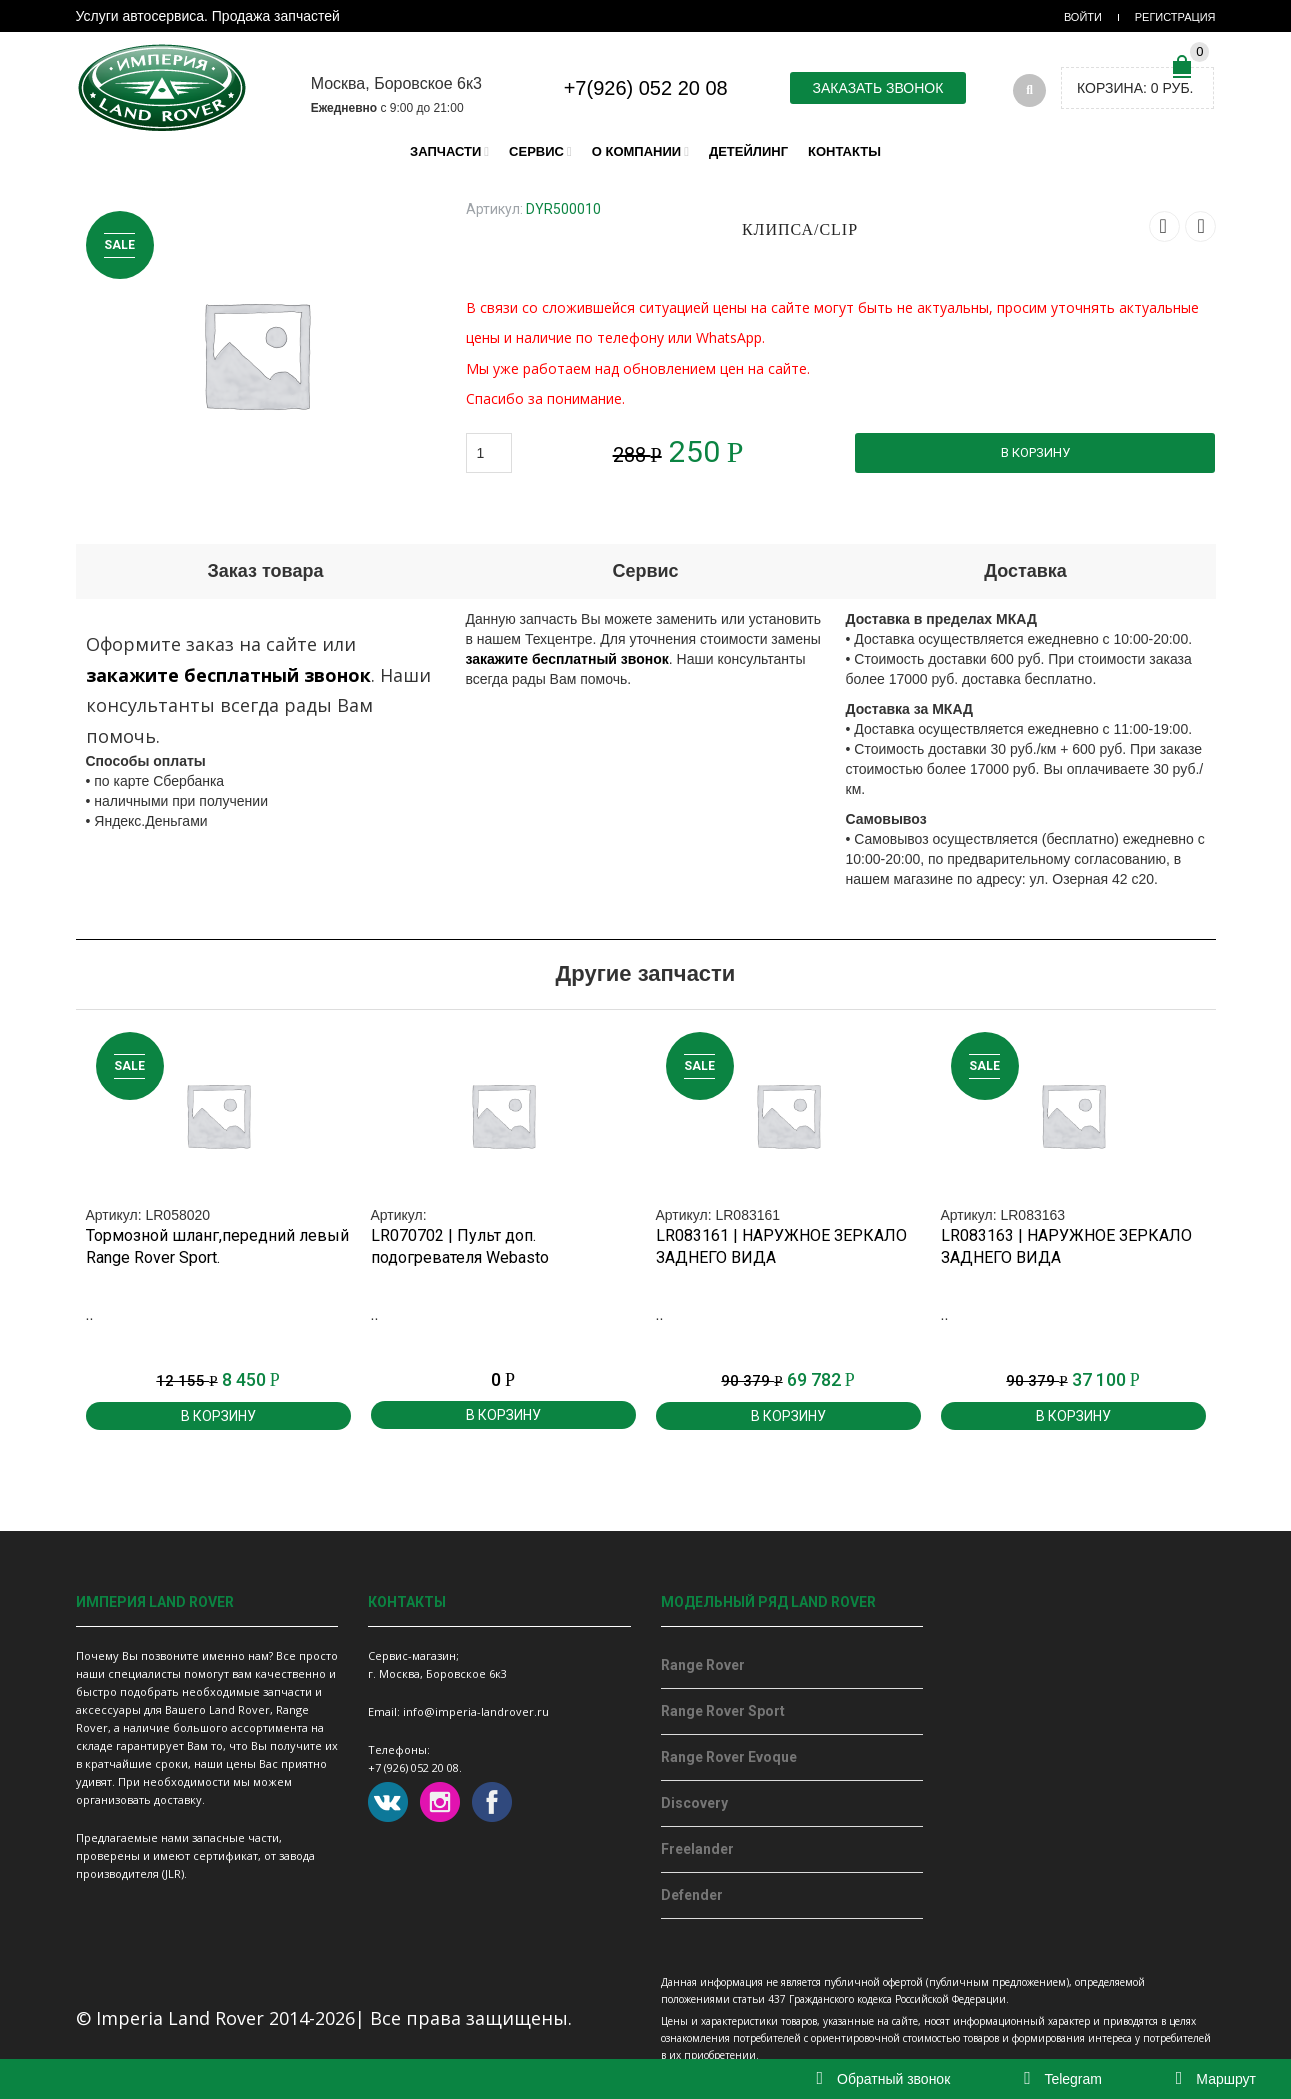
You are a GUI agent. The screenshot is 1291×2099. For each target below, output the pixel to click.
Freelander (697, 1849)
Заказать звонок (878, 88)
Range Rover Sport (723, 1711)
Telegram (1063, 2079)
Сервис (536, 151)
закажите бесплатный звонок (228, 675)
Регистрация (1175, 17)
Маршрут (1216, 2079)
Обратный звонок (884, 2079)
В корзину (1035, 452)
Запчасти (445, 151)
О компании (636, 151)
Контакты (844, 151)
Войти (1083, 17)
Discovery (694, 1803)
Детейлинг (748, 151)
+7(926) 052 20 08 (646, 88)
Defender (692, 1895)
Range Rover (703, 1665)
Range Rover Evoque (729, 1757)
